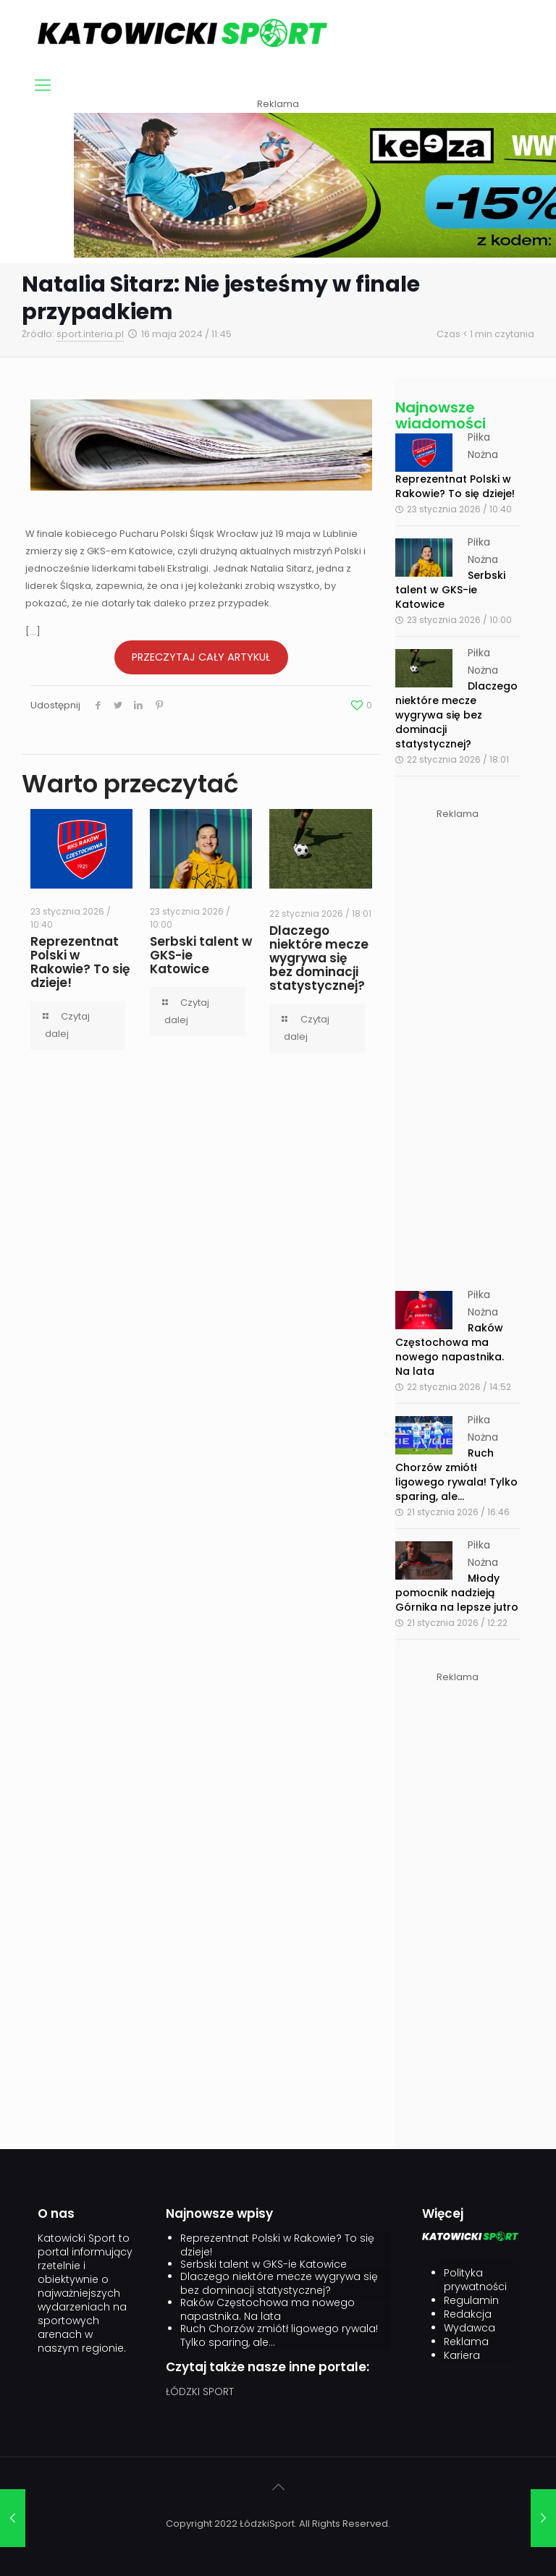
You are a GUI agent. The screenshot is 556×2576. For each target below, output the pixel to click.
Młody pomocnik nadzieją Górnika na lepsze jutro (456, 1592)
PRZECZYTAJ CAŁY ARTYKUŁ (201, 657)
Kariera (462, 2356)
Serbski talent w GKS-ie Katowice (450, 589)
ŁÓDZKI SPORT (200, 2391)
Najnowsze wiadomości (440, 415)
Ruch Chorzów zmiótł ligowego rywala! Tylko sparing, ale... (456, 1475)
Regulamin (471, 2301)
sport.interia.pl (90, 334)
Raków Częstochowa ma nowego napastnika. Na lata (449, 1349)
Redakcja (468, 2314)
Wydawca (469, 2328)
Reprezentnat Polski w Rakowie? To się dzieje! (80, 962)
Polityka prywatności (475, 2280)
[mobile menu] (42, 85)
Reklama (466, 2342)
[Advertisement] (457, 1040)
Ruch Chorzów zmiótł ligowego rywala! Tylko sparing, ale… (279, 2336)
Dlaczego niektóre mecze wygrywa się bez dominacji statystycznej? (318, 958)
